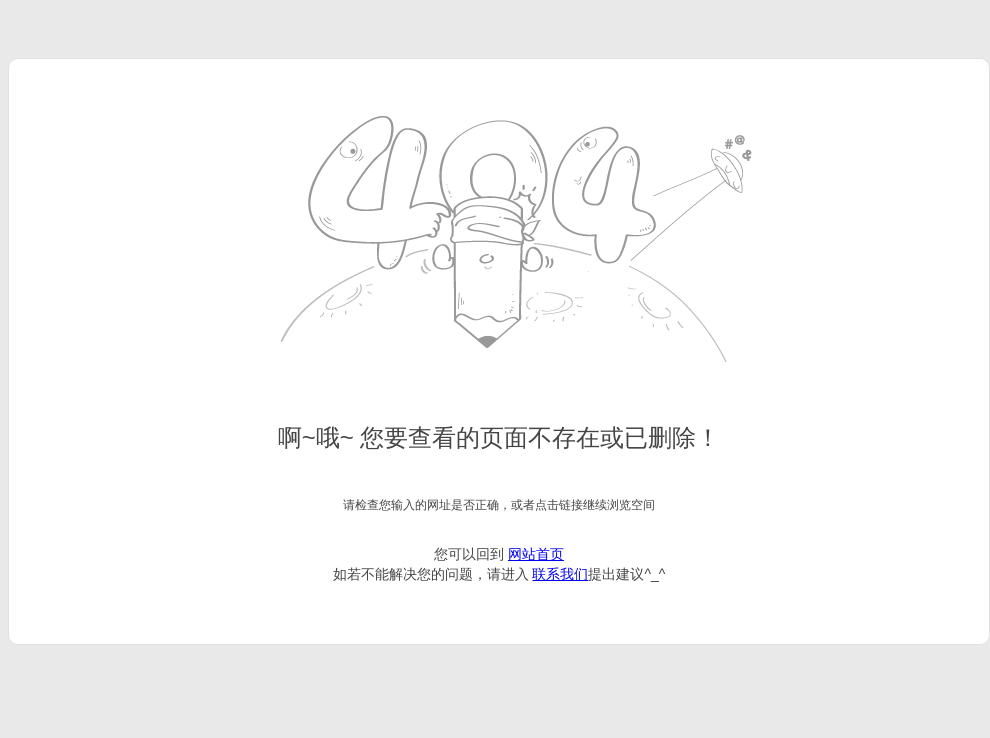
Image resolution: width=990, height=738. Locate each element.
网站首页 (536, 554)
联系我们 (560, 574)
